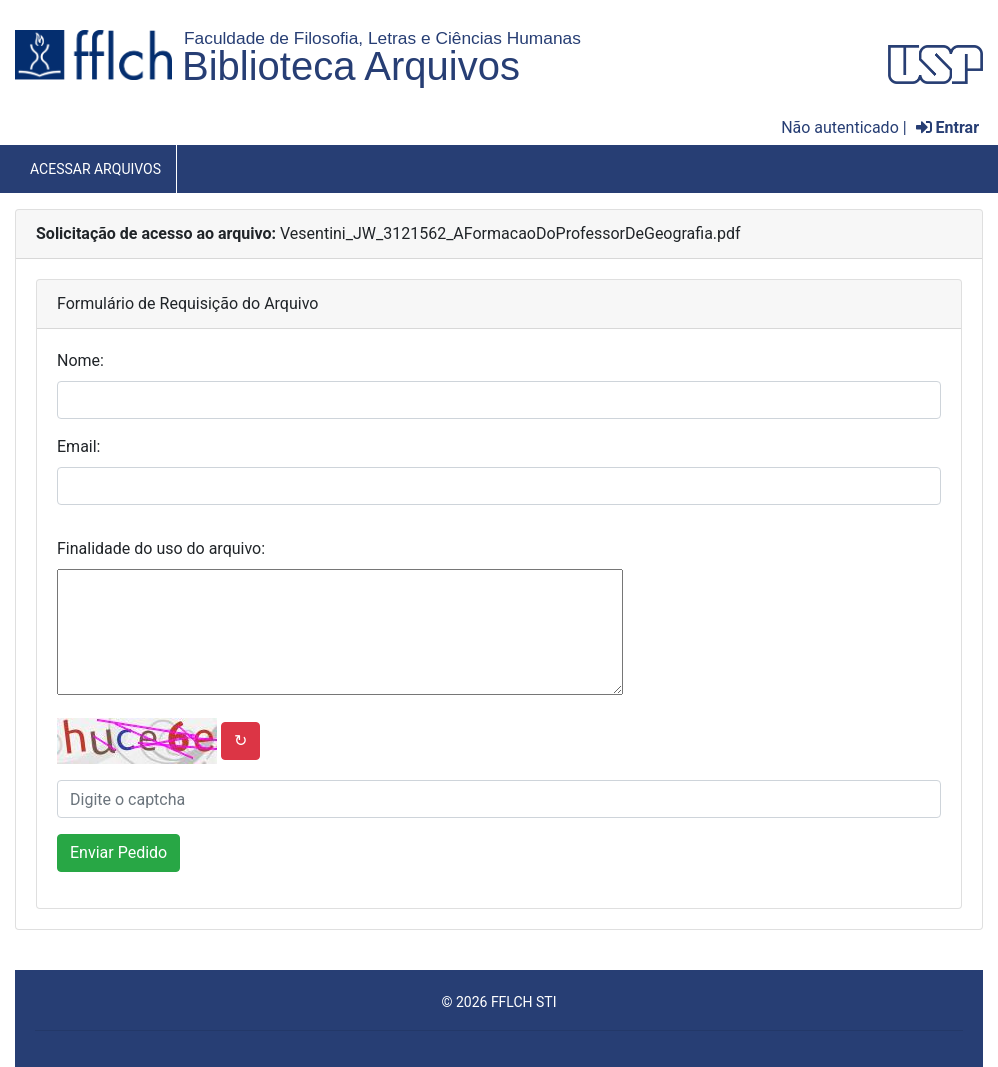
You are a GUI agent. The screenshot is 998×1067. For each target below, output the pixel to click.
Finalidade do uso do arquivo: (161, 548)
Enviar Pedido (118, 852)
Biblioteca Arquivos (351, 66)
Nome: (80, 360)
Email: (78, 446)
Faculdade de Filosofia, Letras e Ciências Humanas (382, 38)
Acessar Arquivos (95, 169)
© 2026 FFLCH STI (498, 1002)
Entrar (947, 127)
